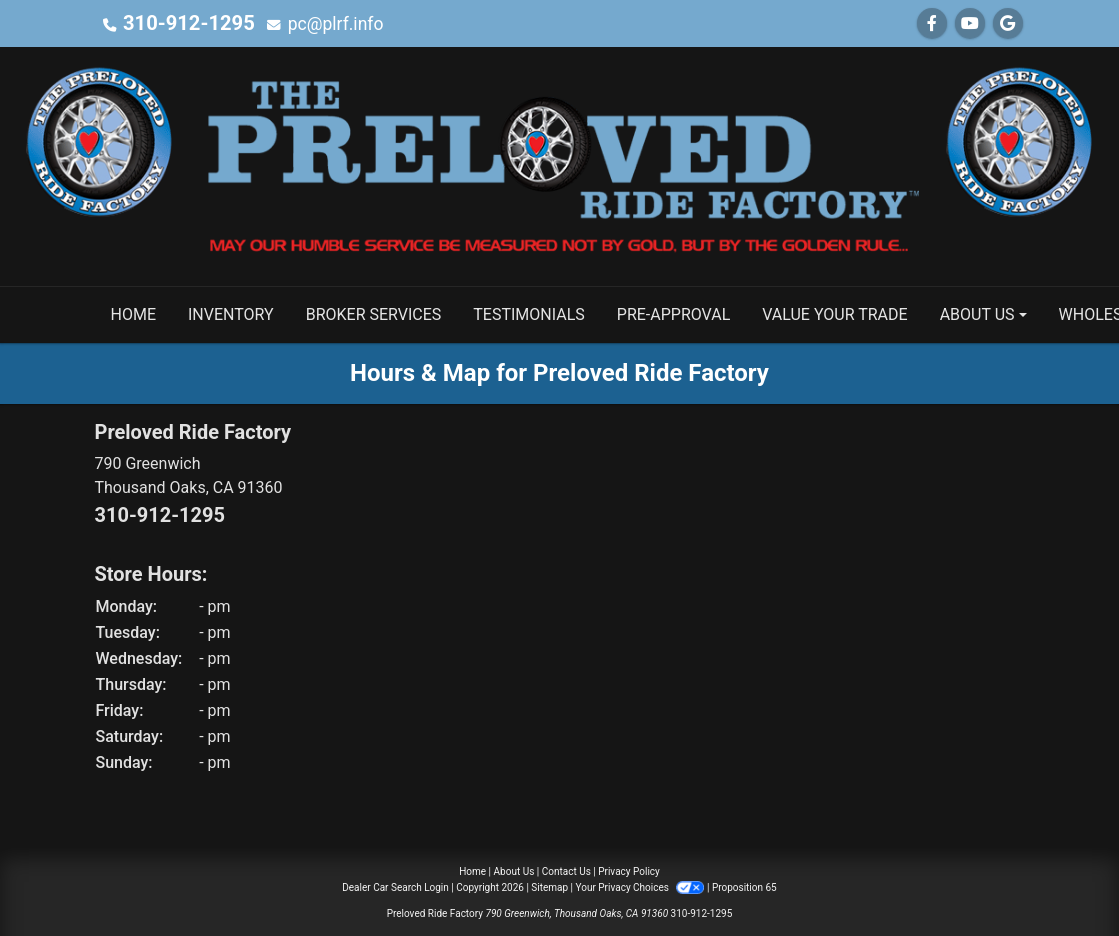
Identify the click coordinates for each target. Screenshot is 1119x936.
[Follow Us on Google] (1008, 23)
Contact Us (566, 871)
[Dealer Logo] (559, 165)
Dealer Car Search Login (395, 887)
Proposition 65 (744, 887)
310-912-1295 (181, 23)
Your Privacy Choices (641, 887)
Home (472, 871)
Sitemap (549, 887)
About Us (514, 871)
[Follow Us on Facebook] (932, 23)
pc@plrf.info (322, 23)
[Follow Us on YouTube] (970, 23)
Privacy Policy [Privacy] (629, 871)
